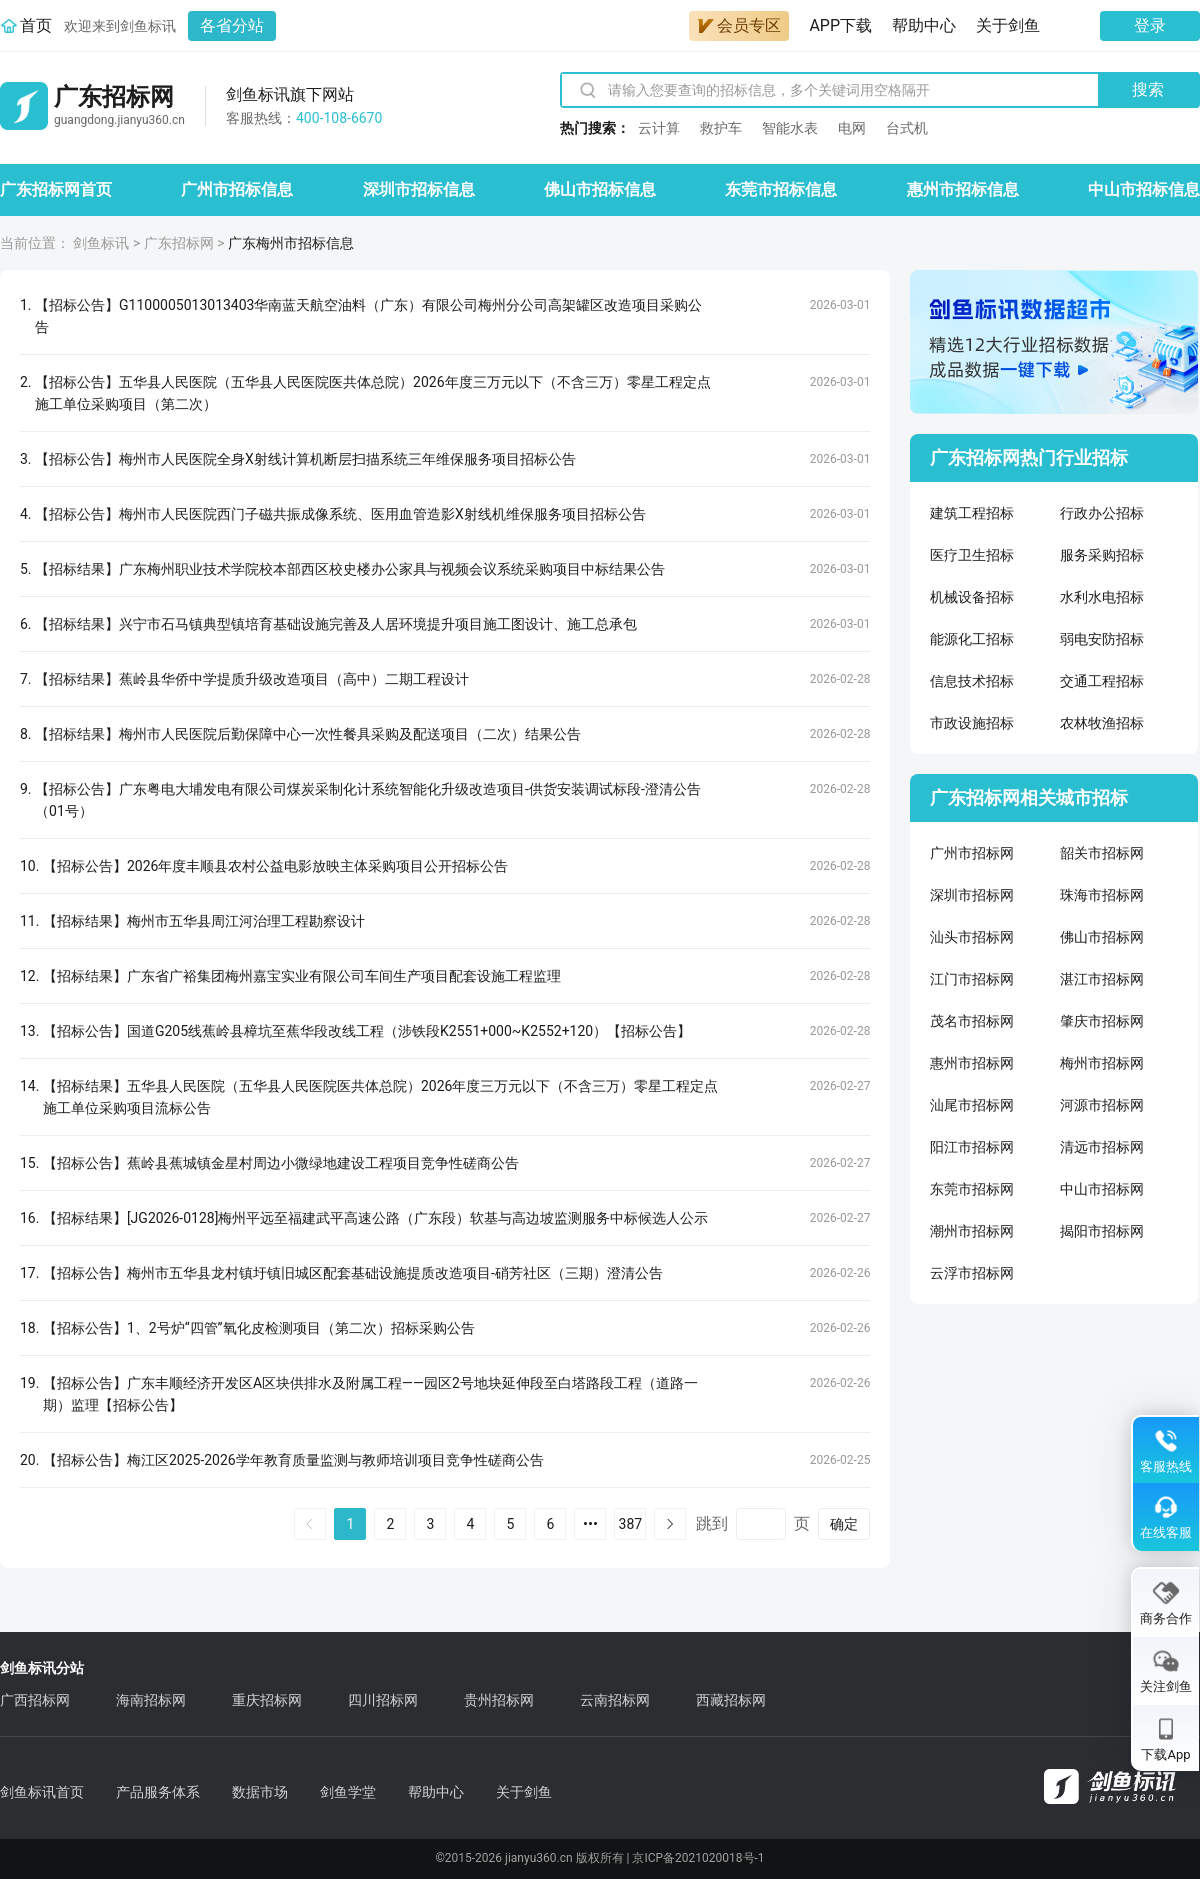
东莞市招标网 (972, 1189)
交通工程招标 (1102, 681)
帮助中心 (924, 25)
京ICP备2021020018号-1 (698, 1858)
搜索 (1148, 89)
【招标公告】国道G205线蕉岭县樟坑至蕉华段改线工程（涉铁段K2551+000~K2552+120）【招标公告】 (367, 1031)
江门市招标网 (972, 979)
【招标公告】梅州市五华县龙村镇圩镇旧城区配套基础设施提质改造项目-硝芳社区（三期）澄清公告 (353, 1273)
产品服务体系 (158, 1792)
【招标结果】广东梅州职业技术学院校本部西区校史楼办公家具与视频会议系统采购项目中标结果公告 (350, 569)
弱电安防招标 (1102, 639)
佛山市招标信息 (600, 189)
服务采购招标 (1102, 555)
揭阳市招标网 (1102, 1231)
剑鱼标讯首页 (42, 1792)
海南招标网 (151, 1700)
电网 (852, 128)
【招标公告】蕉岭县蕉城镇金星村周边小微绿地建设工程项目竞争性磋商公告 (281, 1163)
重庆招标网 (267, 1700)
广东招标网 (179, 243)
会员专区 (739, 25)
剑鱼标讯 (101, 243)
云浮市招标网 (972, 1273)
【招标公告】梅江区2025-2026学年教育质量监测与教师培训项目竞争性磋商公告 (293, 1460)
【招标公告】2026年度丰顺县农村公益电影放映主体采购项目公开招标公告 (275, 866)
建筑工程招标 (972, 513)
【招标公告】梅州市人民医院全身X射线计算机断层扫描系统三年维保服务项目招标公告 (305, 459)
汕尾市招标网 (972, 1105)
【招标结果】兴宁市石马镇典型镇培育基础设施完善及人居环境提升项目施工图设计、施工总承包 (336, 624)
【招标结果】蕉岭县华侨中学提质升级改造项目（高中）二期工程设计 (252, 679)
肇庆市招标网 (1102, 1021)
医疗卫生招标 (972, 555)
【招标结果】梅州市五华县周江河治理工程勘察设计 (204, 921)
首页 (36, 25)
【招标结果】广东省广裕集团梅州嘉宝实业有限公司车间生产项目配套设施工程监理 (302, 976)
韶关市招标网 (1102, 853)
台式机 (907, 128)
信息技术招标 (972, 681)
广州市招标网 (972, 853)
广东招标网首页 (56, 189)
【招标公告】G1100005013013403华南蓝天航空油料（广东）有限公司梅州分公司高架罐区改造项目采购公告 (368, 316)
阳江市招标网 (972, 1147)
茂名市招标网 (972, 1021)
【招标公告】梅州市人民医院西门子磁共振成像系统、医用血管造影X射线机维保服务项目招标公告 (340, 514)
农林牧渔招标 (1102, 723)
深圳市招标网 (972, 895)
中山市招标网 (1102, 1189)
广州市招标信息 (237, 189)
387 (631, 1524)
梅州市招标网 (1102, 1063)
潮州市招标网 (972, 1231)
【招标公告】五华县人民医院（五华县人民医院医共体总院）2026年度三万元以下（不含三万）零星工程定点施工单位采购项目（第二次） (372, 393)
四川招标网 (383, 1700)
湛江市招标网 (1102, 979)
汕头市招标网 (972, 937)
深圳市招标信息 (419, 189)
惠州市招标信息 (963, 189)
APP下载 (840, 25)
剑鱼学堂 (348, 1792)
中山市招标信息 (1144, 189)
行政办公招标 (1102, 513)
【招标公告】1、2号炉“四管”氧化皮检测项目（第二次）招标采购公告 (259, 1328)
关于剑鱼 (1008, 25)
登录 (1150, 25)
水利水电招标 (1102, 597)
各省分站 (232, 25)
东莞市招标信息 (781, 189)
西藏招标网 (731, 1700)
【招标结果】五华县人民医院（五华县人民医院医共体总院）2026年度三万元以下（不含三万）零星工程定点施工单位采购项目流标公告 (380, 1097)
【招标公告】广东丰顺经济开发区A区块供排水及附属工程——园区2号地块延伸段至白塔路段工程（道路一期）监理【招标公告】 (370, 1394)
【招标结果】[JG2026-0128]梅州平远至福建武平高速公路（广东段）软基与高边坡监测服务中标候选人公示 (376, 1218)
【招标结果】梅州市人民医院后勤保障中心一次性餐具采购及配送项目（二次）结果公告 (308, 734)
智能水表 (790, 128)
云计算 (659, 128)
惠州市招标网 (972, 1063)
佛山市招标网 (1102, 937)
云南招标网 (615, 1700)
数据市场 (260, 1792)
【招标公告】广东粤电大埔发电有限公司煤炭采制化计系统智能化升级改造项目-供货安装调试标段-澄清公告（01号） (368, 800)
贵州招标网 (499, 1700)
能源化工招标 (972, 639)
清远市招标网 (1102, 1147)
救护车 (721, 128)
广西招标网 (35, 1700)
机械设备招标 (972, 597)
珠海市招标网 (1102, 895)
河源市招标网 (1102, 1105)
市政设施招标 (972, 723)
